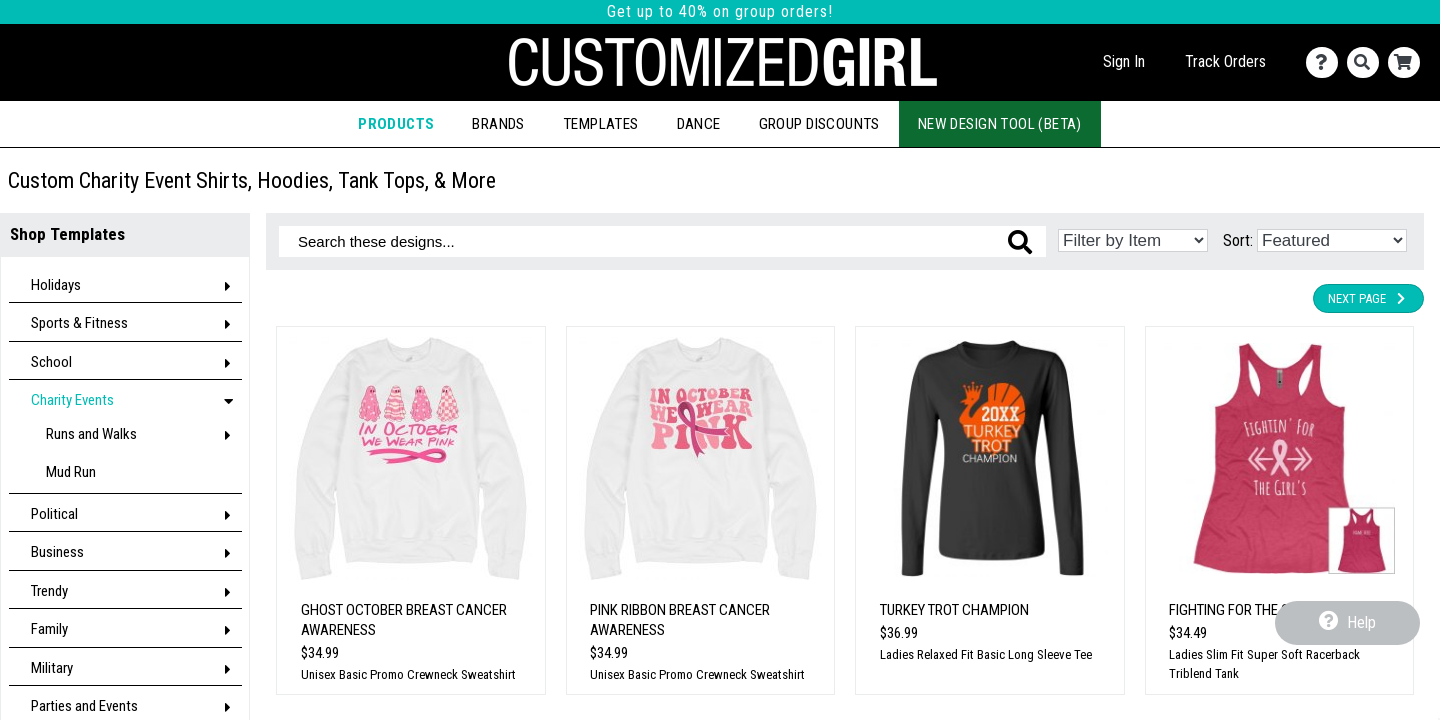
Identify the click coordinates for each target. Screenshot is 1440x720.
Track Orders (1225, 61)
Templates (601, 124)
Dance (699, 124)
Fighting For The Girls (1242, 610)
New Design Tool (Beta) (1000, 124)
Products (396, 124)
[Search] (1367, 62)
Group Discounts (819, 124)
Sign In (1124, 61)
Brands (498, 124)
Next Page (1368, 298)
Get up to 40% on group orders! (720, 11)
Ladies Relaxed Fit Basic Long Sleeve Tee (986, 654)
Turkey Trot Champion (954, 610)
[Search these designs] (662, 241)
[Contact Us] (1326, 62)
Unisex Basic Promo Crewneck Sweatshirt (408, 674)
